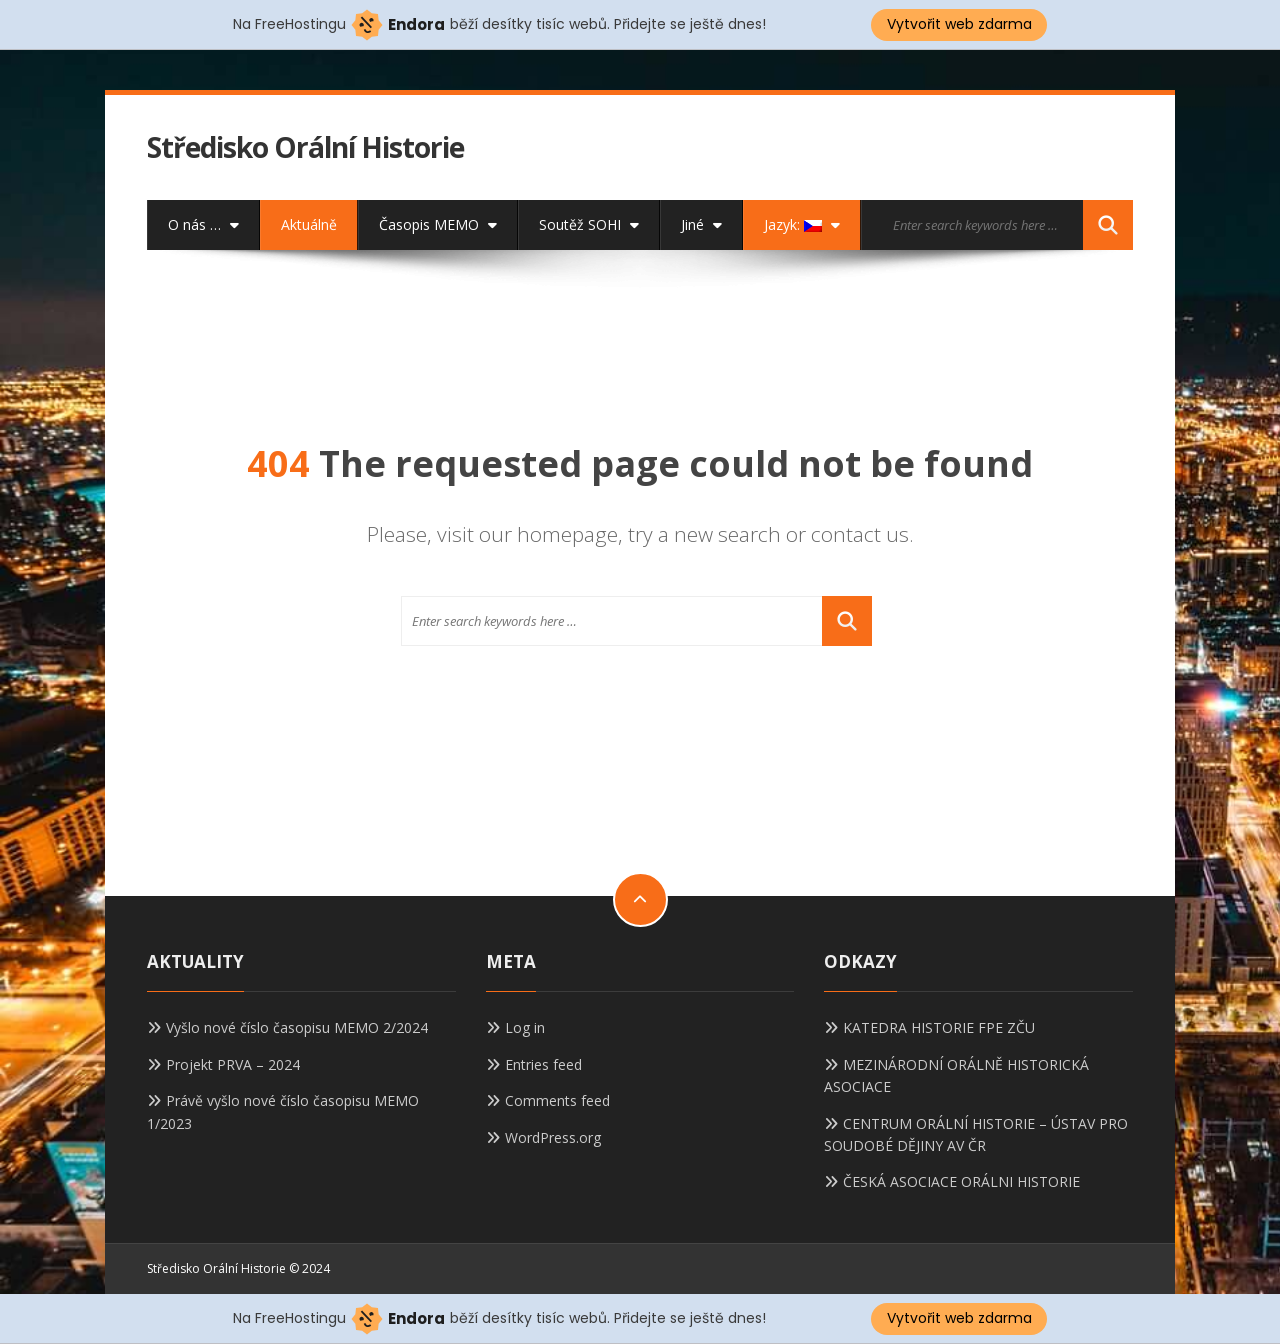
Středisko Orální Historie (305, 147)
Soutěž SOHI (589, 224)
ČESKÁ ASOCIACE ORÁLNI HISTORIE (961, 1181)
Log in (525, 1027)
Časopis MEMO (438, 224)
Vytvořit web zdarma (959, 24)
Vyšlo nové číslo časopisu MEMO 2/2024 (297, 1027)
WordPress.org (553, 1137)
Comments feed (557, 1100)
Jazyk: (802, 224)
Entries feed (543, 1064)
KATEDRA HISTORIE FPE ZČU (939, 1027)
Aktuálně (309, 224)
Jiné (701, 224)
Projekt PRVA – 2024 (233, 1064)
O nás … (203, 224)
